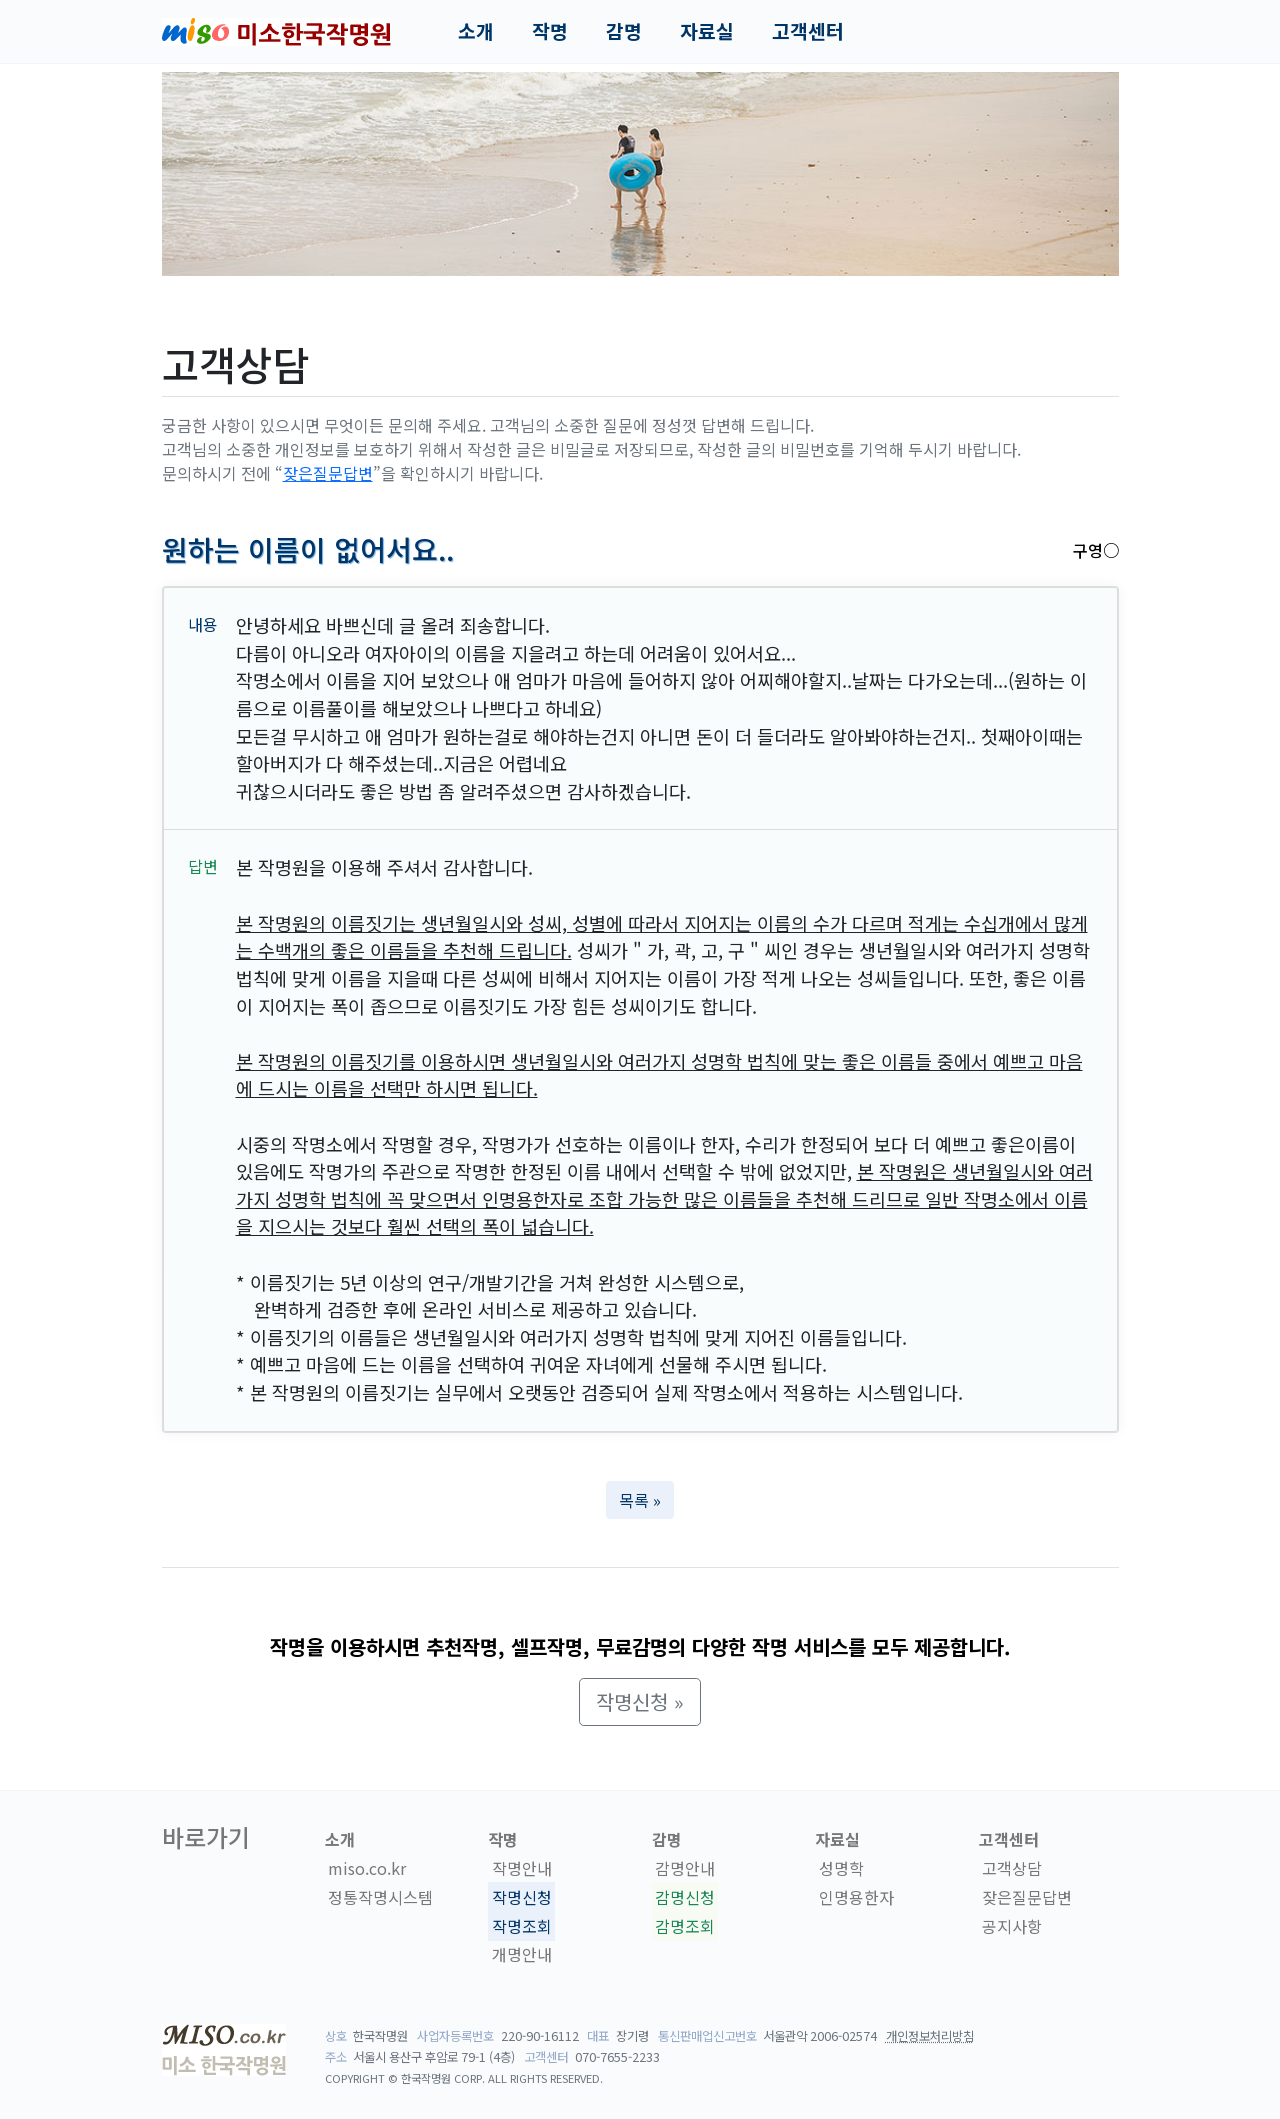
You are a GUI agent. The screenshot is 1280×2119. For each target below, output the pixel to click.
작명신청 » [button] (640, 1701)
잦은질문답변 (328, 473)
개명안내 (522, 1955)
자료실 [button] (707, 31)
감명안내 (685, 1868)
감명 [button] (624, 31)
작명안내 (522, 1868)
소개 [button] (476, 31)
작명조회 (522, 1926)
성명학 (841, 1868)
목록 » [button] (640, 1500)
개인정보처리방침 (930, 2036)
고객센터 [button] (808, 31)
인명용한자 (856, 1897)
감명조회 (685, 1926)
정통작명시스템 (380, 1897)
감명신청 (685, 1897)
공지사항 (1012, 1926)
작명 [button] (550, 31)
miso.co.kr (367, 1868)
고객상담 (1012, 1868)
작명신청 (522, 1897)
